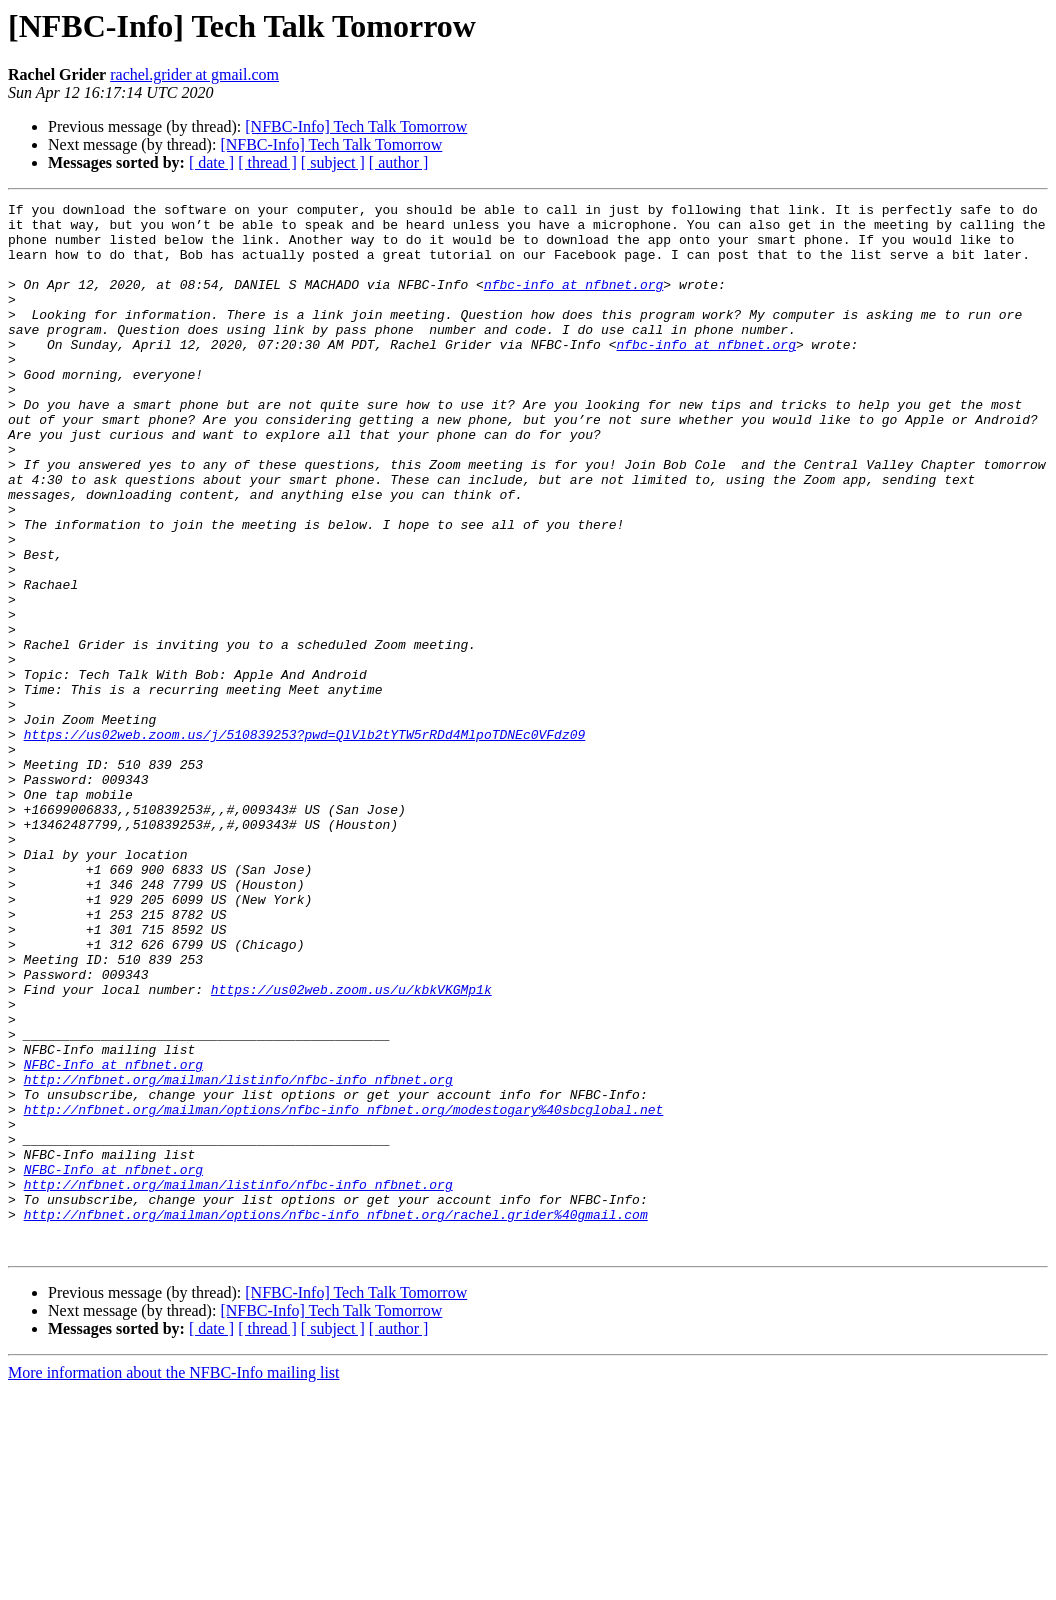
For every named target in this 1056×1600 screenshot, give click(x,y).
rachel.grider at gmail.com (194, 74)
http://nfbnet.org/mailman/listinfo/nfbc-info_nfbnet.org (238, 1256)
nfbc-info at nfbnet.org (573, 302)
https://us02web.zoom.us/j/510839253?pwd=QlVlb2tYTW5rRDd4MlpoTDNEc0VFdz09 (305, 842)
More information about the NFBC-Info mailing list (174, 1582)
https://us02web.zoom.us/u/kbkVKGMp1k (351, 1148)
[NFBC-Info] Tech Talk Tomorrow (356, 126)
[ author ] (399, 162)
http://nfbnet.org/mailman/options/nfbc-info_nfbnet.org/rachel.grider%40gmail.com (336, 1418)
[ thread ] (267, 162)
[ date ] (211, 162)
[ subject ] (333, 162)
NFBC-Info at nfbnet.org (113, 1238)
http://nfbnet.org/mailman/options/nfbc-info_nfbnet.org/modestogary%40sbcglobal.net (344, 1292)
